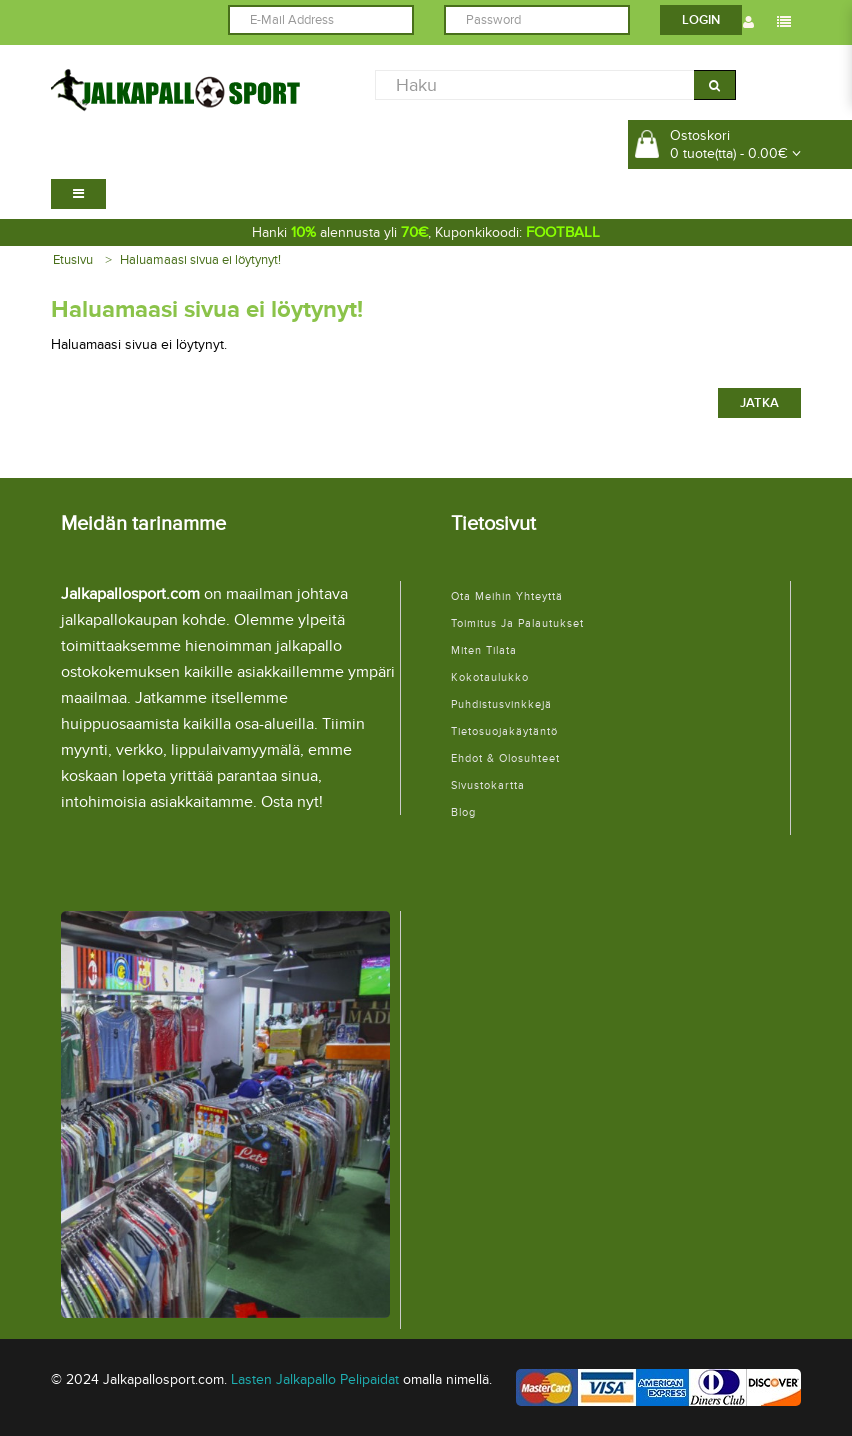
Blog (463, 812)
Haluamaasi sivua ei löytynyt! (200, 260)
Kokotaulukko (490, 677)
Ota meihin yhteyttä (507, 596)
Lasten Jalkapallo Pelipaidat (315, 1379)
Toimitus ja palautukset (517, 623)
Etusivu (73, 260)
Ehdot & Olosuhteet (505, 758)
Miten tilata (484, 650)
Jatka (759, 403)
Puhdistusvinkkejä (501, 704)
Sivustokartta (488, 785)
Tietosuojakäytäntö (504, 731)
